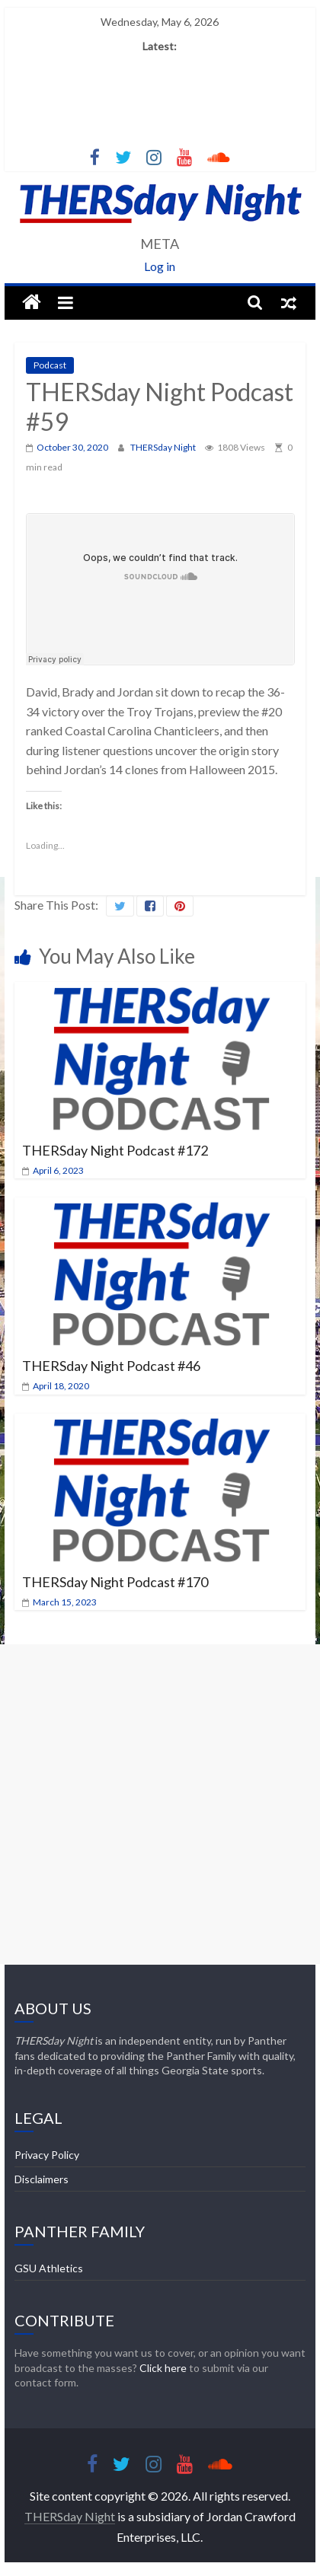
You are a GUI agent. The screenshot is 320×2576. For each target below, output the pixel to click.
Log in (159, 266)
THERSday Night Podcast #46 (111, 1365)
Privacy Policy (46, 2154)
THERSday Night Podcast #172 (115, 1150)
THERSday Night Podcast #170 (115, 1581)
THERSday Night (163, 447)
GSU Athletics (48, 2268)
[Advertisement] (160, 1804)
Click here (163, 2367)
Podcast (50, 365)
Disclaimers (41, 2179)
